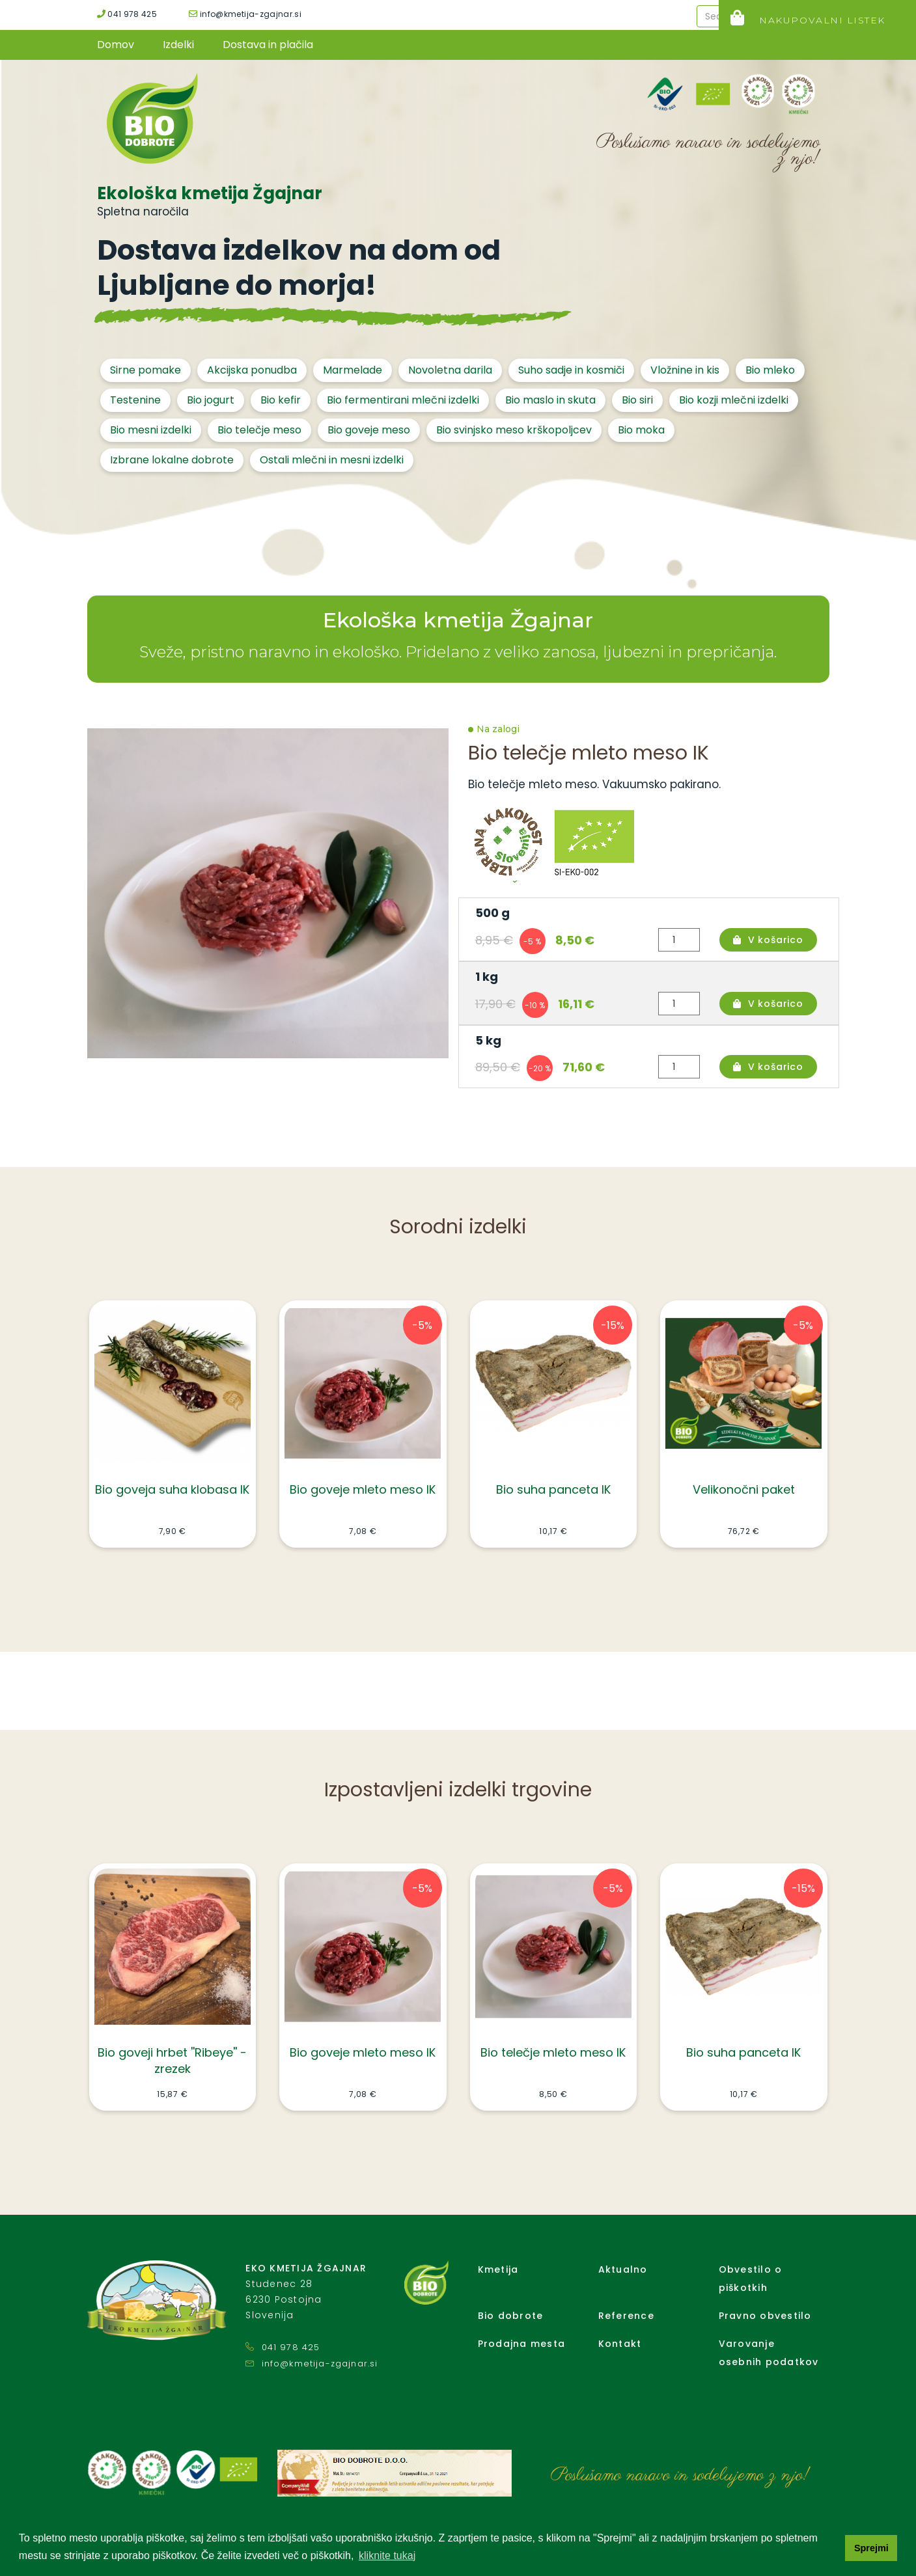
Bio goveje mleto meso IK (363, 1489)
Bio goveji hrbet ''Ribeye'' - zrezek (172, 2060)
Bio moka (641, 429)
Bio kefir (280, 399)
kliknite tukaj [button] (387, 2555)
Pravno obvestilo (765, 2315)
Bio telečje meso (259, 429)
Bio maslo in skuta (550, 399)
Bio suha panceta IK (553, 1489)
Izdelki (178, 44)
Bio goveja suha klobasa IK (172, 1489)
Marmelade (352, 370)
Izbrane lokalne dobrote (172, 459)
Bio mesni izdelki (150, 429)
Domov (115, 44)
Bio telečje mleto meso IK (553, 2052)
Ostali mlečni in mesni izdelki (332, 459)
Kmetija (498, 2269)
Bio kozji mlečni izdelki (733, 399)
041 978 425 (127, 14)
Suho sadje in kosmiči (571, 370)
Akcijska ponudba (252, 370)
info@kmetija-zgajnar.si (245, 14)
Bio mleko (770, 370)
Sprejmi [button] (871, 2548)
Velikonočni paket (744, 1489)
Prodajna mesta (522, 2343)
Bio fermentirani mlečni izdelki (403, 399)
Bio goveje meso (368, 429)
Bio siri (637, 399)
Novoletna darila (450, 370)
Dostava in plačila (268, 44)
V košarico (768, 939)
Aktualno (623, 2269)
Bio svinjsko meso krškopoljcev (514, 429)
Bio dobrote (511, 2315)
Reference (626, 2315)
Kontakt (620, 2343)
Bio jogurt (210, 399)
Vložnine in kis (684, 370)
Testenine (135, 399)
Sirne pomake (145, 370)
